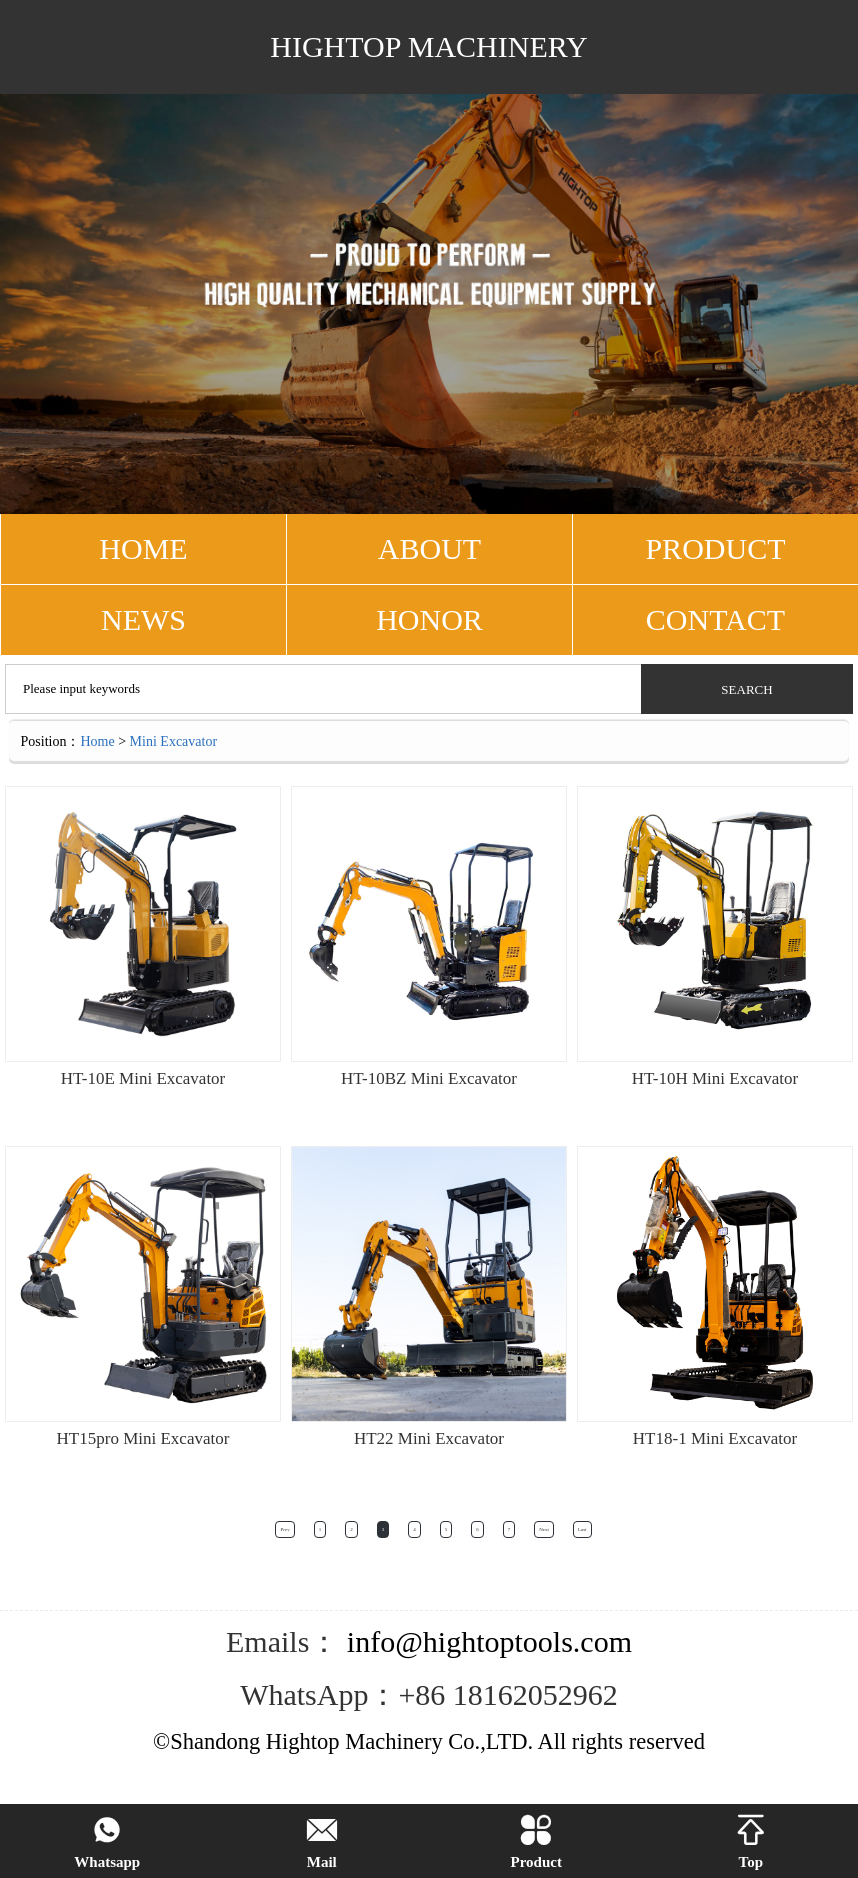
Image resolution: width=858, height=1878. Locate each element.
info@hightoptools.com (485, 1641)
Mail (322, 1842)
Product (536, 1842)
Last (582, 1529)
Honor (429, 619)
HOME (143, 548)
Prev (284, 1529)
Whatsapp (107, 1842)
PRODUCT (715, 548)
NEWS (143, 619)
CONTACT (715, 619)
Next (544, 1529)
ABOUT (429, 548)
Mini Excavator (173, 741)
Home (97, 741)
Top (751, 1842)
